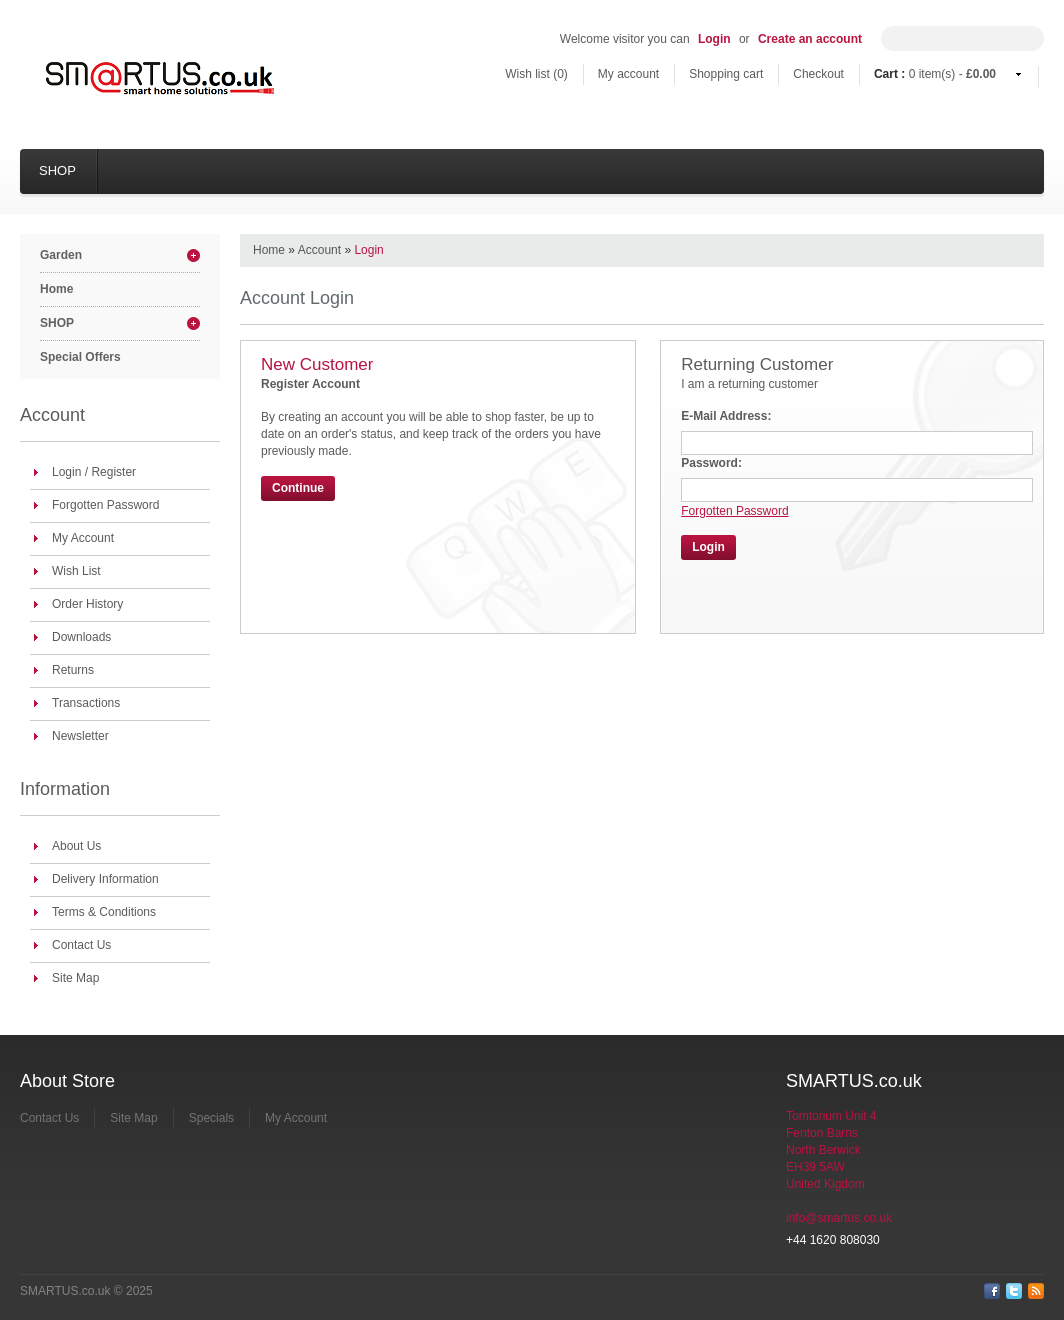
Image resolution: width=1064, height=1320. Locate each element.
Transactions (86, 703)
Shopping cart (726, 74)
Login (714, 39)
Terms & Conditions (104, 912)
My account (628, 74)
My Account (83, 538)
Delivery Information (105, 879)
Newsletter (80, 736)
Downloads (81, 637)
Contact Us (81, 945)
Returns (73, 670)
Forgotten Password (105, 505)
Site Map (75, 978)
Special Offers (80, 357)
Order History (87, 604)
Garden (61, 255)
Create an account (810, 39)
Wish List (76, 571)
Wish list (536, 74)
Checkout (818, 74)
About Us (76, 846)
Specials (211, 1118)
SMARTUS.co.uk (65, 1291)
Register (113, 472)
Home (56, 289)
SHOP (57, 170)
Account (319, 250)
